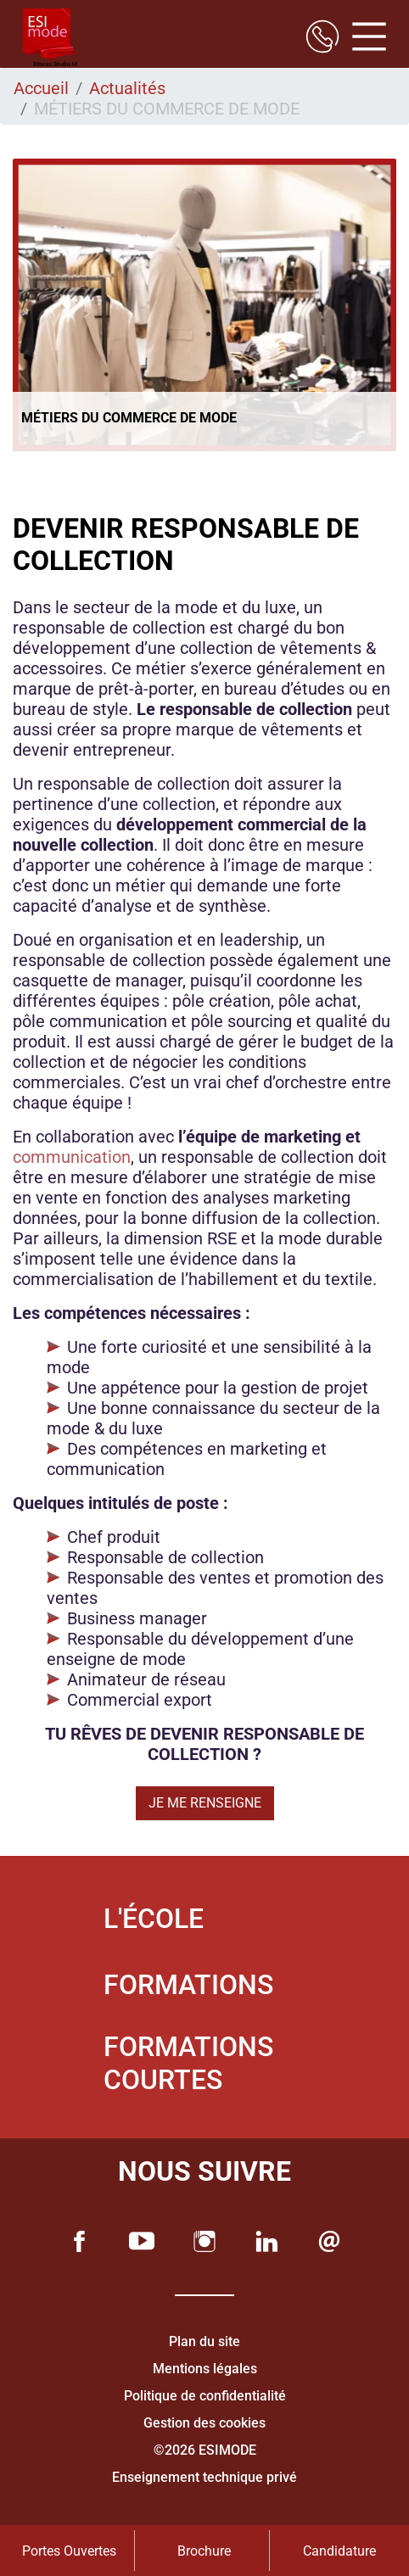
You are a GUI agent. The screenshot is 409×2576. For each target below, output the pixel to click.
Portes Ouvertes (69, 2551)
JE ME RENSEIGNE (204, 1803)
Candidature (339, 2551)
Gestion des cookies (204, 2423)
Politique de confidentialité (205, 2396)
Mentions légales (205, 2369)
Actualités (127, 88)
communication (72, 1157)
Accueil (41, 88)
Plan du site (204, 2341)
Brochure (204, 2551)
